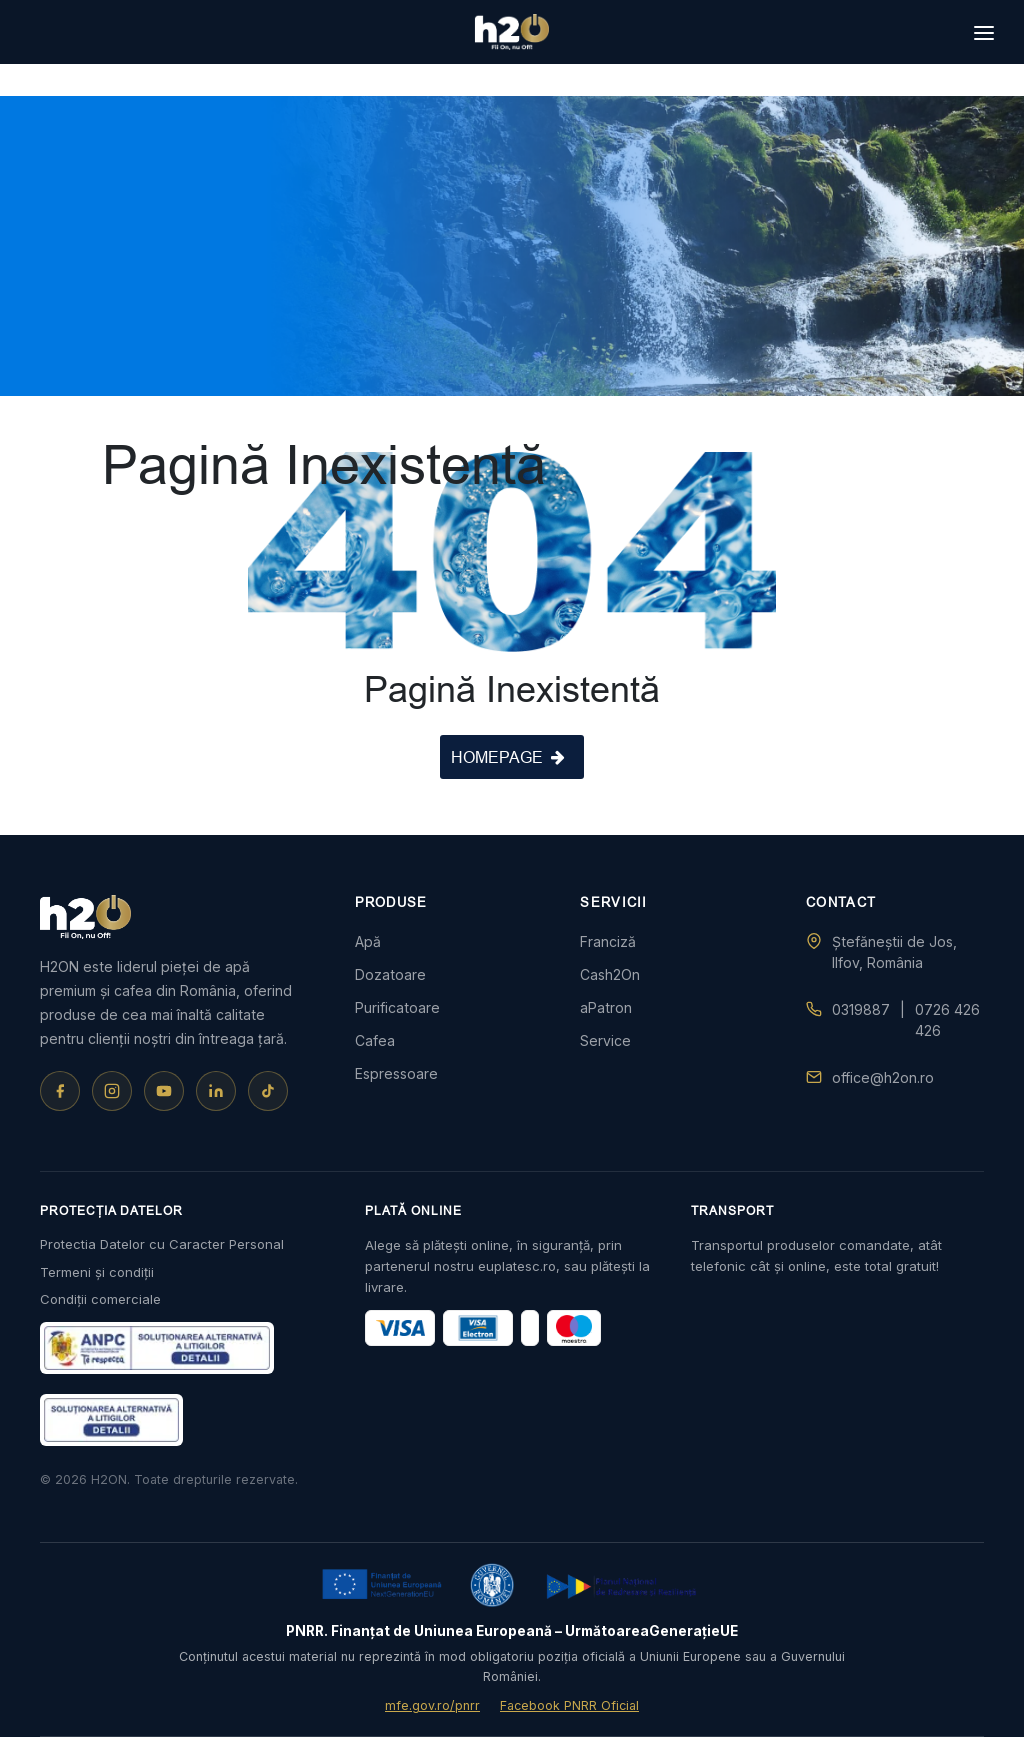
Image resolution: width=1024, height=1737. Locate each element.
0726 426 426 (947, 1020)
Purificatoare (397, 1007)
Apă (368, 941)
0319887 (861, 1009)
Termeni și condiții (97, 1272)
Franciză (608, 941)
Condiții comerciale (100, 1299)
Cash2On (610, 974)
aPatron (606, 1007)
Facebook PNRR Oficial (569, 1705)
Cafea (375, 1040)
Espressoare (396, 1073)
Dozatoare (390, 974)
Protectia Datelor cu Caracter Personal (162, 1244)
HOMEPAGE (508, 757)
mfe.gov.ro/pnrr (432, 1705)
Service (605, 1040)
